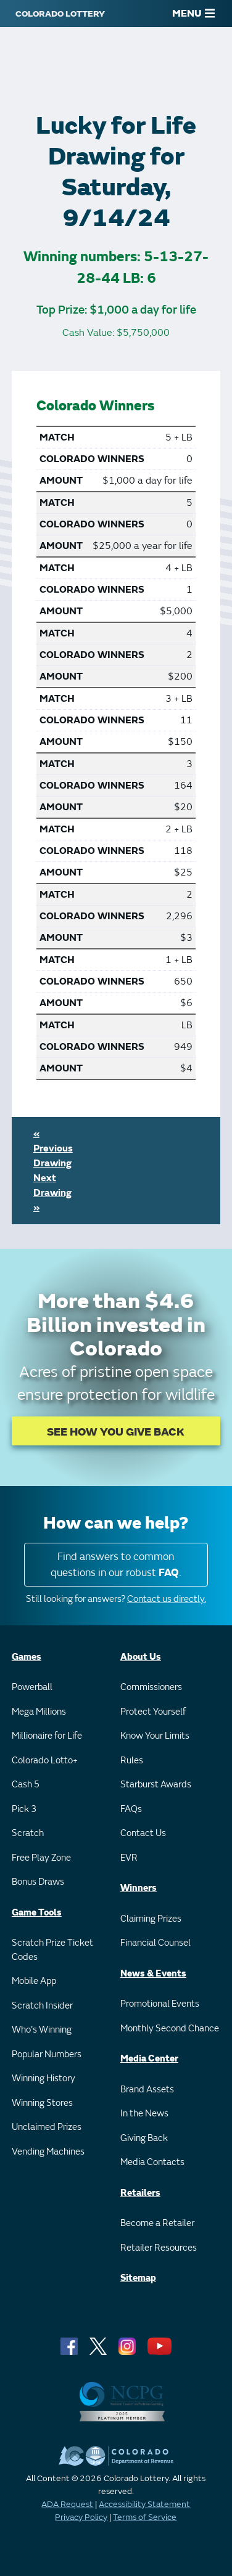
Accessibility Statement (144, 2504)
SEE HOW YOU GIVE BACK (115, 1432)
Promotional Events (159, 2004)
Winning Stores (42, 2103)
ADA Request (67, 2504)
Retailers (140, 2193)
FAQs (131, 1809)
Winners (138, 1888)
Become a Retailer (157, 2223)
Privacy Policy (81, 2517)
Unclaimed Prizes (46, 2127)
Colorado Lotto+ (45, 1760)
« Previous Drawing (53, 1148)
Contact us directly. (166, 1599)
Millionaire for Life (47, 1736)
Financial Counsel (155, 1943)
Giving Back (144, 2138)
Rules (131, 1760)
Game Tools (37, 1913)
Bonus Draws (38, 1882)
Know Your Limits (154, 1736)
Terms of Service (144, 2517)
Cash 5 (25, 1784)
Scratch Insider (42, 2006)
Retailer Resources (158, 2248)
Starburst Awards (155, 1784)
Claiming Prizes (150, 1919)
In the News (144, 2113)
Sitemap (138, 2278)
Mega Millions (39, 1712)
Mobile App (34, 1981)
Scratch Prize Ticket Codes (52, 1950)
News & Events (153, 1974)
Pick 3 (24, 1809)
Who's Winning (42, 2030)
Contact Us (143, 1833)
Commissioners (151, 1687)
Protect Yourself (153, 1712)
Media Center (149, 2059)
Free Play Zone (41, 1858)
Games (26, 1657)
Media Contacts (152, 2162)
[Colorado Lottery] (60, 13)
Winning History (43, 2078)
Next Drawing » (52, 1193)
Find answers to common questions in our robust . (116, 1564)
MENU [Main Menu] (193, 13)
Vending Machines (48, 2152)
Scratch (28, 1833)
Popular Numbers (46, 2054)
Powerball (32, 1687)
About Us (140, 1657)
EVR (129, 1858)
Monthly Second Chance (169, 2028)
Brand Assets (147, 2089)
